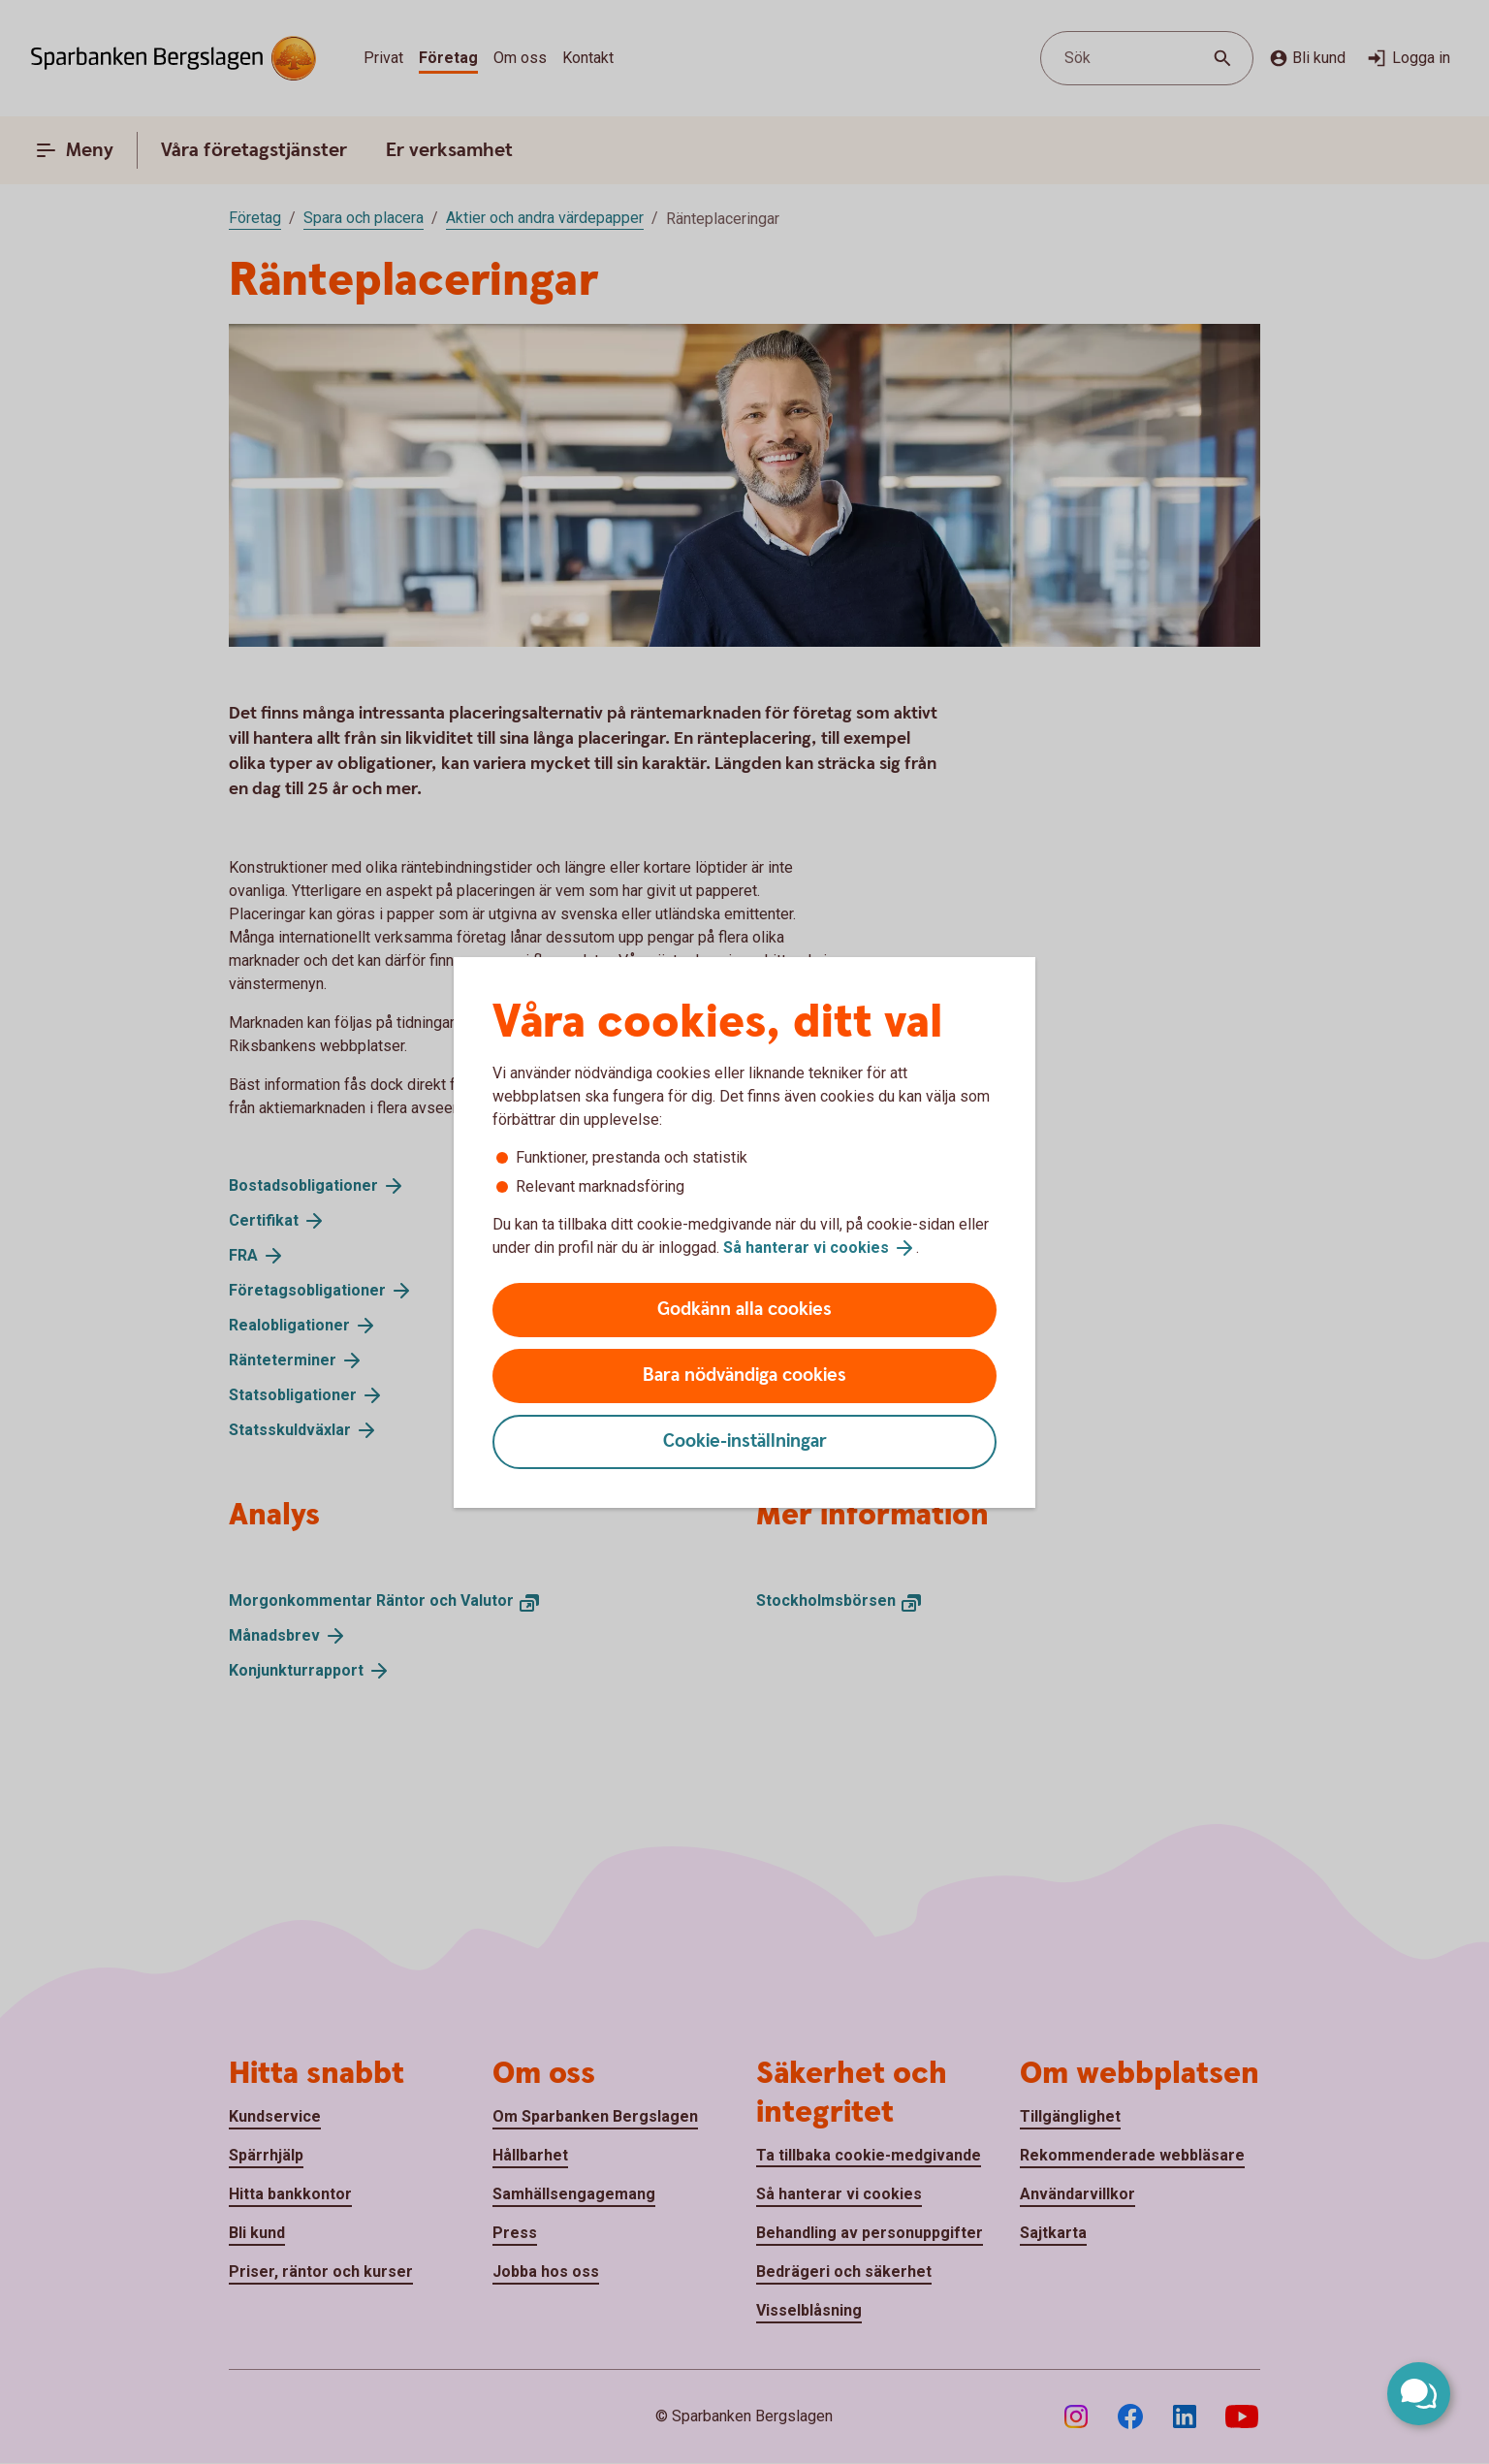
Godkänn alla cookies (744, 1309)
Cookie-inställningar (745, 1441)
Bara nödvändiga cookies (744, 1375)
